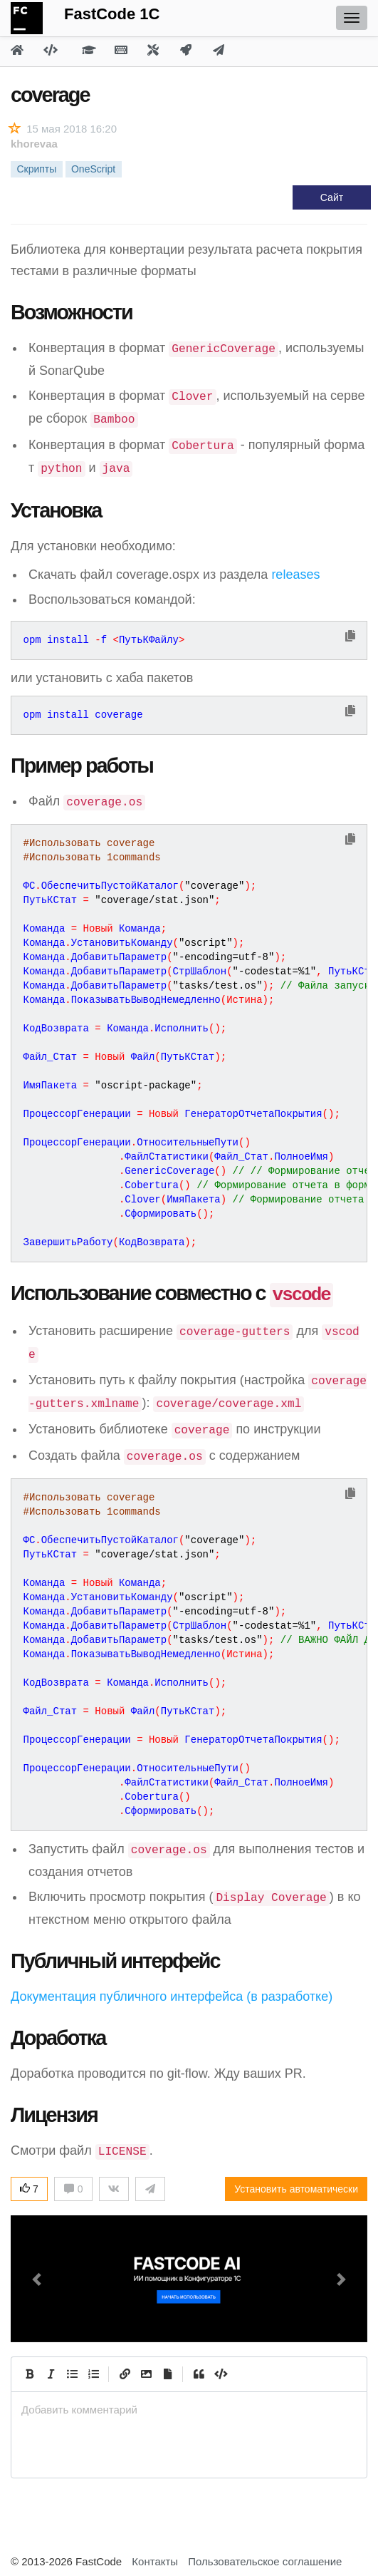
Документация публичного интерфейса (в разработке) (171, 1996)
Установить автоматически (296, 2189)
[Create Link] (124, 2374)
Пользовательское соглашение (265, 2561)
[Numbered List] (93, 2374)
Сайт (331, 197)
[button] (37, 2278)
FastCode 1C (111, 14)
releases (295, 574)
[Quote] (198, 2374)
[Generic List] (72, 2374)
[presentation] (189, 2409)
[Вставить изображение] (146, 2374)
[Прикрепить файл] (167, 2374)
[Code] (220, 2374)
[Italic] (50, 2374)
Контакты (155, 2561)
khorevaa (34, 144)
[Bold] (29, 2374)
